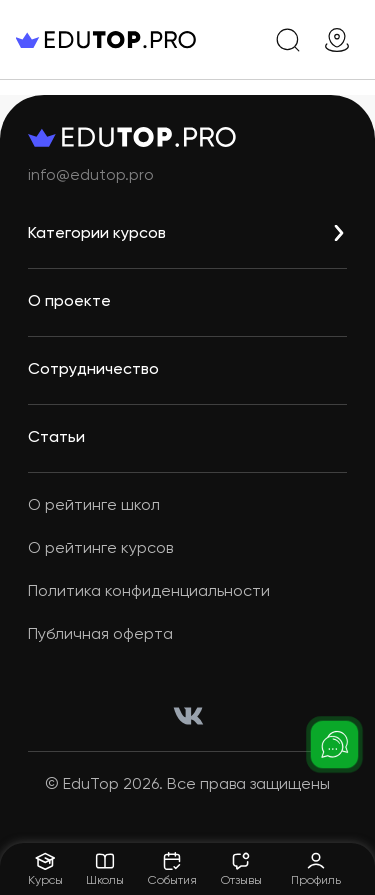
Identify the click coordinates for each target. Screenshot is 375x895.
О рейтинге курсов (100, 549)
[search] (288, 40)
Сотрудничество (93, 370)
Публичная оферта (100, 635)
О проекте (69, 302)
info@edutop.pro (91, 176)
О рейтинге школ (94, 506)
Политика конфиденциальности (149, 592)
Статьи (56, 438)
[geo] (337, 40)
